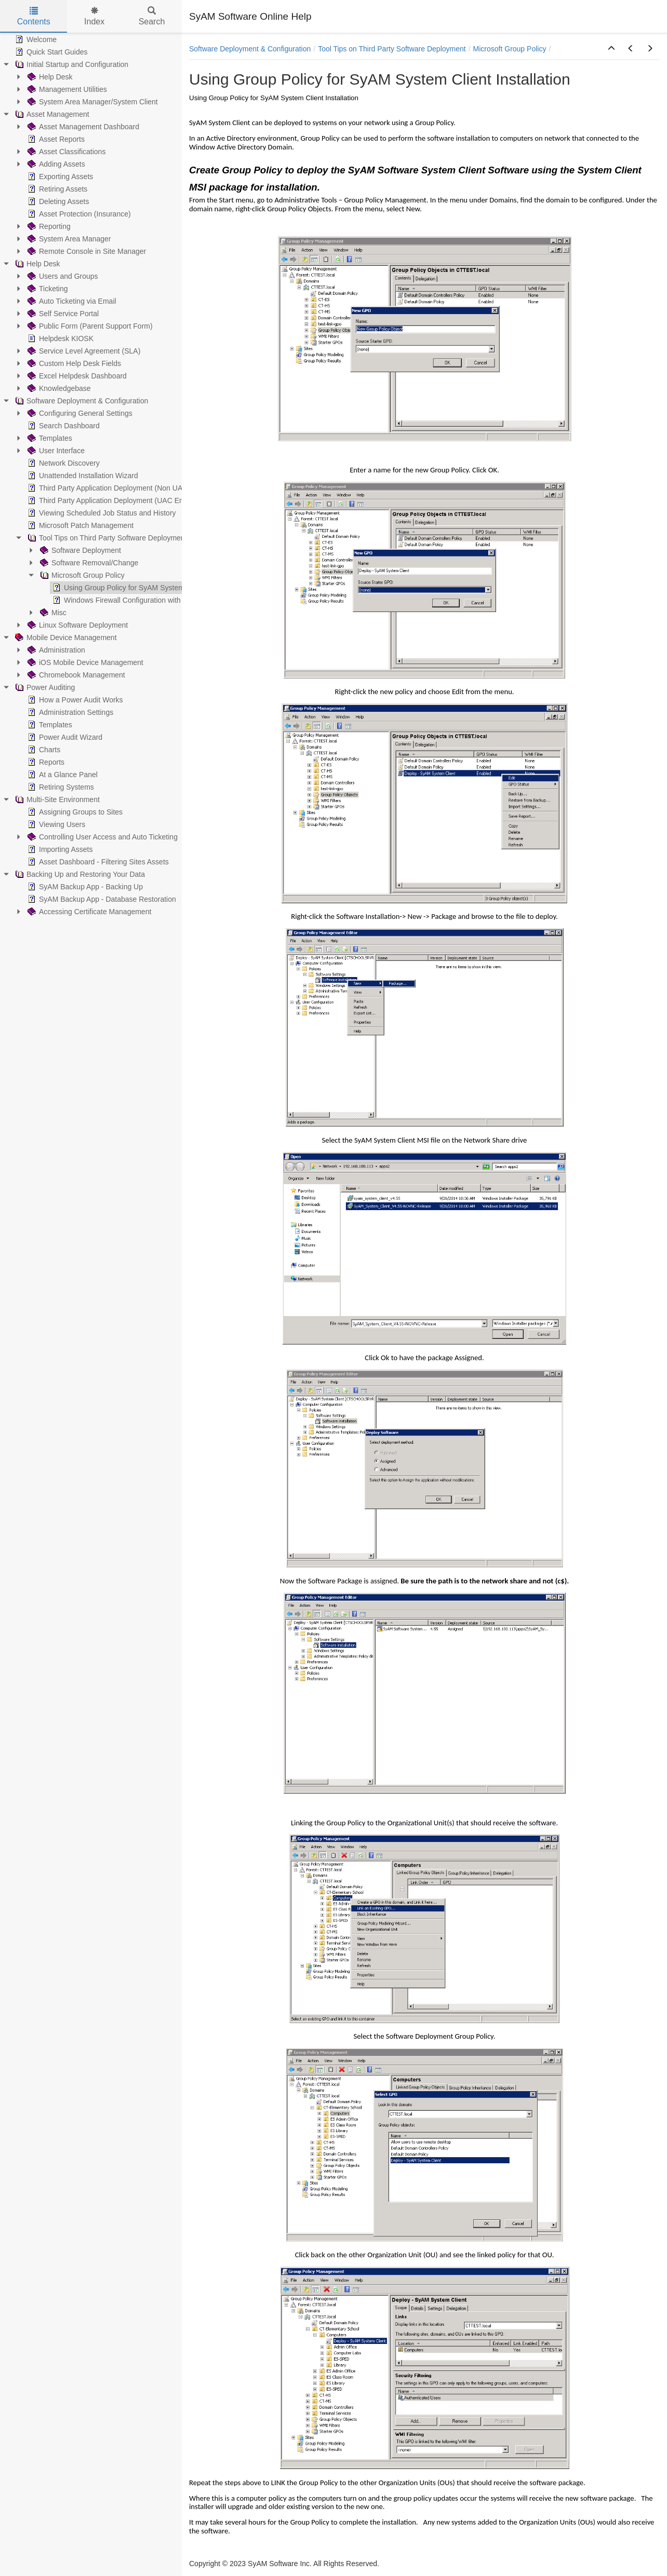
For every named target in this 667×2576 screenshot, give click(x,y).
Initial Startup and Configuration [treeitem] (70, 64)
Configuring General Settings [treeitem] (78, 413)
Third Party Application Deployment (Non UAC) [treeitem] (107, 488)
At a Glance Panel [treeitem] (61, 774)
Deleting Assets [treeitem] (57, 201)
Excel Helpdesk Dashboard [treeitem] (76, 376)
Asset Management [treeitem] (51, 114)
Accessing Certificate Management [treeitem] (88, 911)
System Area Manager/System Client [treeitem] (91, 102)
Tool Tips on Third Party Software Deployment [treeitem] (106, 538)
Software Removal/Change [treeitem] (88, 563)
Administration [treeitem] (55, 650)
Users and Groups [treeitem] (61, 276)
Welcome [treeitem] (35, 39)
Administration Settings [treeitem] (69, 712)
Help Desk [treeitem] (49, 77)
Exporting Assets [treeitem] (59, 176)
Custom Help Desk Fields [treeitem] (73, 363)
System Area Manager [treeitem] (68, 239)
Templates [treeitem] (48, 438)
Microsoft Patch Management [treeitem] (79, 525)
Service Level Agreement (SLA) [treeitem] (82, 351)
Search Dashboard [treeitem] (62, 425)
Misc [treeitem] (52, 612)
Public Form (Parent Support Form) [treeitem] (89, 326)
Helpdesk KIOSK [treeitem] (59, 338)
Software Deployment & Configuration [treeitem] (80, 401)
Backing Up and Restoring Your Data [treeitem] (79, 874)
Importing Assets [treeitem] (59, 849)
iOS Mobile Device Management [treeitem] (84, 662)
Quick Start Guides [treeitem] (50, 52)
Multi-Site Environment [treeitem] (56, 799)
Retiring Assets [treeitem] (56, 189)
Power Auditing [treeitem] (44, 687)
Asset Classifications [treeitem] (65, 151)
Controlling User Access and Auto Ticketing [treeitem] (101, 837)
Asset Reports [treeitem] (55, 139)
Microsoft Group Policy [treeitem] (81, 575)
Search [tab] (152, 16)
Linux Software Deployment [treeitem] (76, 625)
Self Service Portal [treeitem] (62, 313)
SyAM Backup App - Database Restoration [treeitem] (100, 899)
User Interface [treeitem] (55, 450)
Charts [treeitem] (42, 749)
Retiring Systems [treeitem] (59, 787)
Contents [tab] (33, 16)
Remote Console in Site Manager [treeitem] (85, 251)
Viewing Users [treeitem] (55, 824)
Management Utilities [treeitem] (66, 89)
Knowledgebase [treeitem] (58, 388)
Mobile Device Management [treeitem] (65, 637)
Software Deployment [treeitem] (79, 550)
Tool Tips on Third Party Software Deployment (392, 49)
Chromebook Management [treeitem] (75, 675)
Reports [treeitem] (44, 762)
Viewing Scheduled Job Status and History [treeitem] (100, 513)
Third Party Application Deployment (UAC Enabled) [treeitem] (114, 500)
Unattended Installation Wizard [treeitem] (81, 475)
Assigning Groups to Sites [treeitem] (74, 812)
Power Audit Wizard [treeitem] (63, 737)
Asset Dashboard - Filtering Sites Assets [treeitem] (97, 862)
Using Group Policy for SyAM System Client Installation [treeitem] (146, 587)
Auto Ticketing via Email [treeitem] (70, 301)
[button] (611, 48)
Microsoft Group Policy (509, 49)
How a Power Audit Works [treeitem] (74, 700)
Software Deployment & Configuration (250, 49)
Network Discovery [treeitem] (62, 463)
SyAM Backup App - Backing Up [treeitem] (84, 886)
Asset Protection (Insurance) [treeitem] (78, 214)
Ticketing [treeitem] (46, 288)
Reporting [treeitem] (48, 226)
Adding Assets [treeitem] (55, 164)
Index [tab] (94, 16)
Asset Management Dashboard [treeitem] (82, 126)
